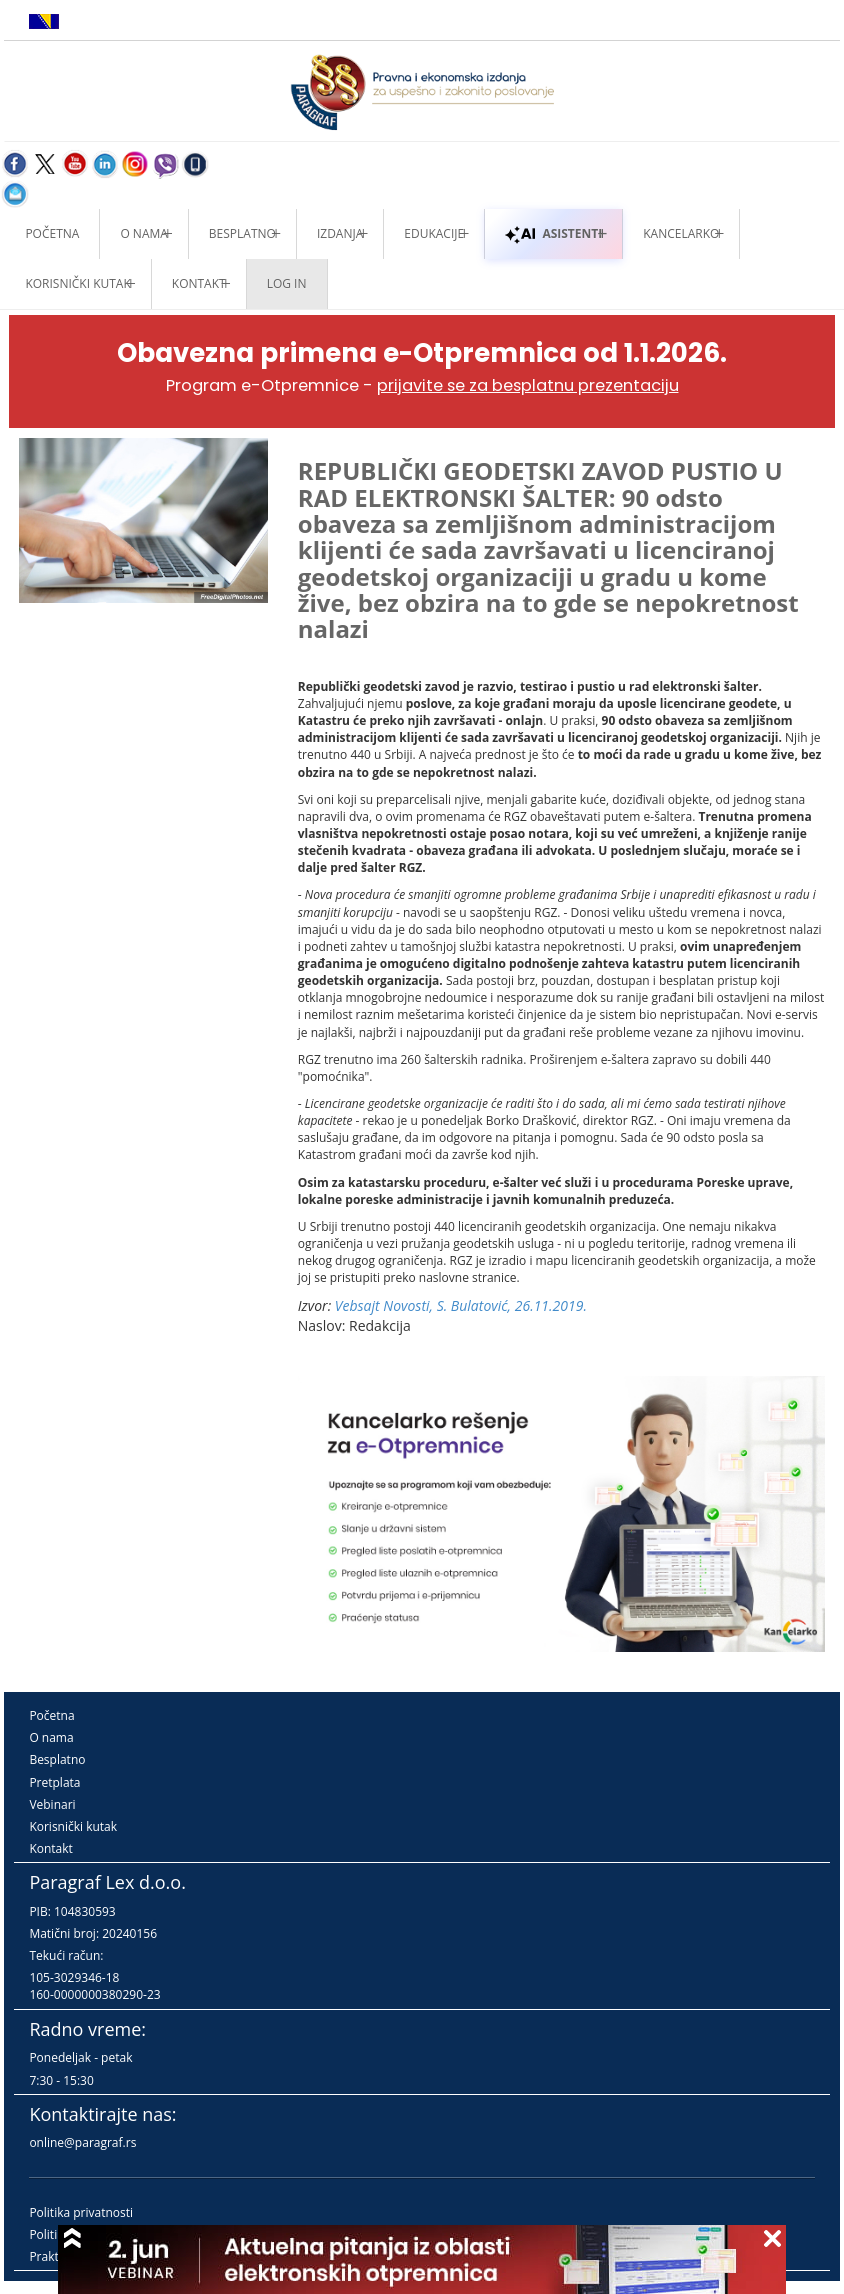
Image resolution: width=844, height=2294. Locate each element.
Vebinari (52, 1804)
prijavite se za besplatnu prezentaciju (528, 385)
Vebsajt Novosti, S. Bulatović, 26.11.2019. (461, 1305)
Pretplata (54, 1782)
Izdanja (340, 233)
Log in (287, 283)
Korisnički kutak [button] (77, 283)
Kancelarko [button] (681, 233)
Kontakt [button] (199, 283)
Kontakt (50, 1848)
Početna (52, 233)
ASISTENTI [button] (553, 233)
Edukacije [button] (434, 233)
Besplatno (242, 233)
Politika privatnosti (81, 2212)
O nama (143, 233)
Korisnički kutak (73, 1826)
